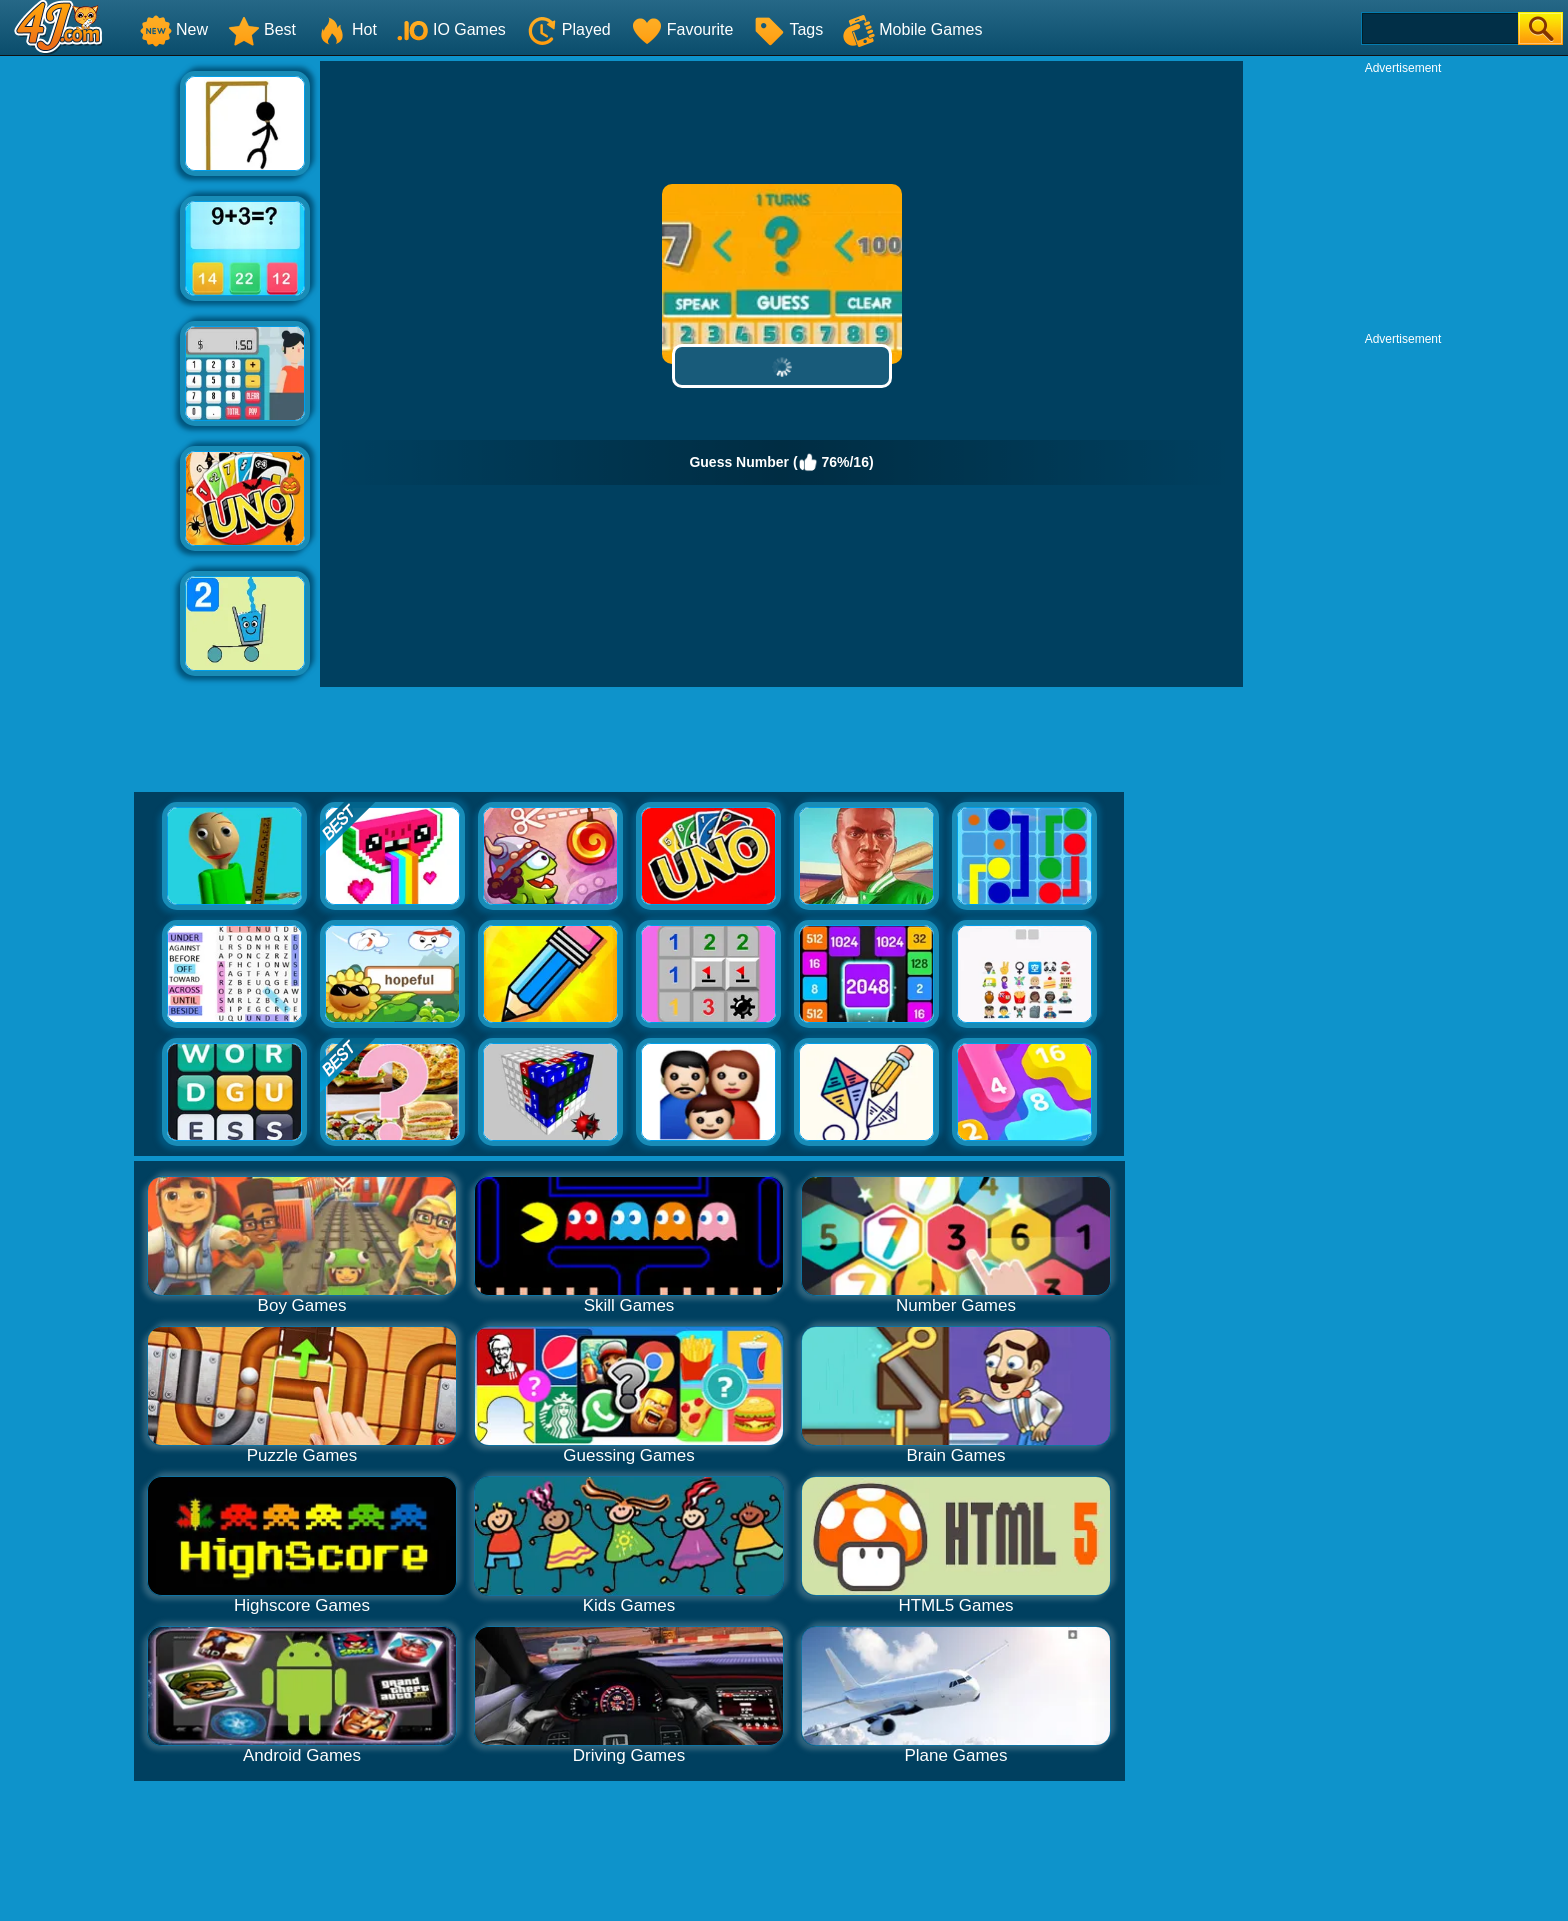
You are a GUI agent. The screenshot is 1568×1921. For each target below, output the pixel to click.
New (174, 29)
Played (568, 29)
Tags (788, 29)
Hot (346, 29)
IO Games (451, 29)
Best (262, 29)
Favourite (682, 29)
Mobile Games (912, 29)
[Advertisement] (90, 361)
